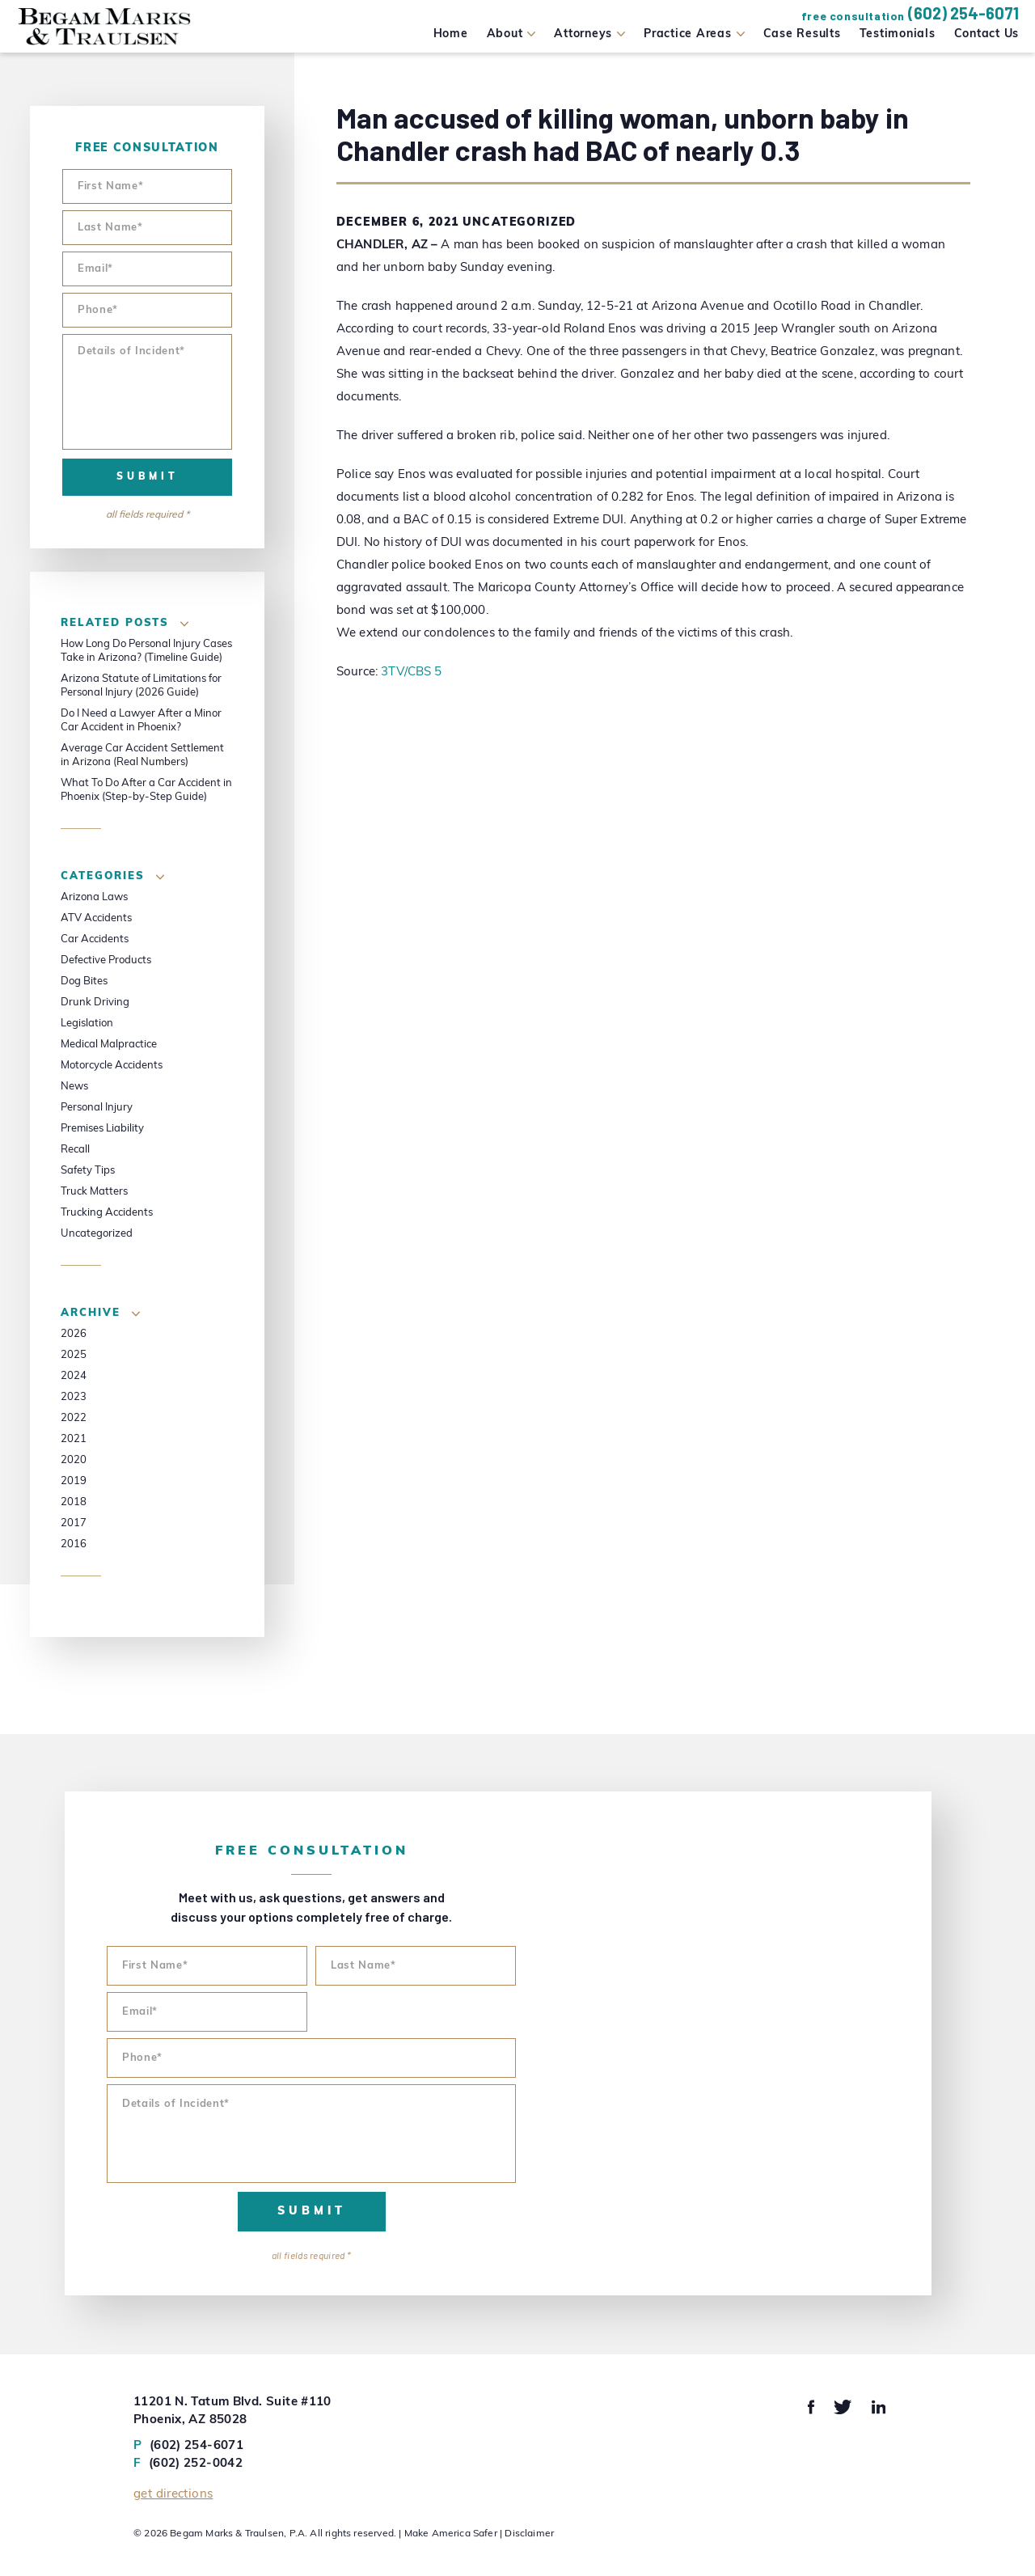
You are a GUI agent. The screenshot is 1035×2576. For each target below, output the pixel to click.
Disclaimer (529, 2534)
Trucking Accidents (107, 1213)
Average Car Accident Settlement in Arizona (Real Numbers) (142, 755)
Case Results (802, 34)
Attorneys (583, 34)
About (505, 34)
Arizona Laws (94, 897)
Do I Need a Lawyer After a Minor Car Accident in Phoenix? (141, 721)
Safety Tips (88, 1170)
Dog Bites (84, 981)
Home (450, 34)
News (74, 1086)
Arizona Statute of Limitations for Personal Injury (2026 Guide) (141, 686)
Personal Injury (97, 1107)
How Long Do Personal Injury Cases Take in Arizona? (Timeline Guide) (146, 651)
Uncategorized (520, 223)
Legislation (87, 1023)
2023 (74, 1397)
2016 (74, 1544)
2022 (74, 1418)
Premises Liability (102, 1128)
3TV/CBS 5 (411, 672)
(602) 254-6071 (963, 13)
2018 (74, 1502)
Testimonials (898, 34)
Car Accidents (95, 939)
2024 (74, 1376)
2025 (74, 1355)
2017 (74, 1523)
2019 (74, 1481)
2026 (74, 1334)
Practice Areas (688, 34)
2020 (74, 1460)
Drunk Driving (95, 1002)
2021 (74, 1439)
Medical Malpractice (109, 1044)
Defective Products (106, 960)
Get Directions (173, 2495)
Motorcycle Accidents (112, 1065)
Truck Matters (94, 1191)
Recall (75, 1149)
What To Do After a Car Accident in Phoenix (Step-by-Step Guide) (146, 790)
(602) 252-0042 (188, 2464)
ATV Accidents (96, 918)
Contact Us (987, 34)
